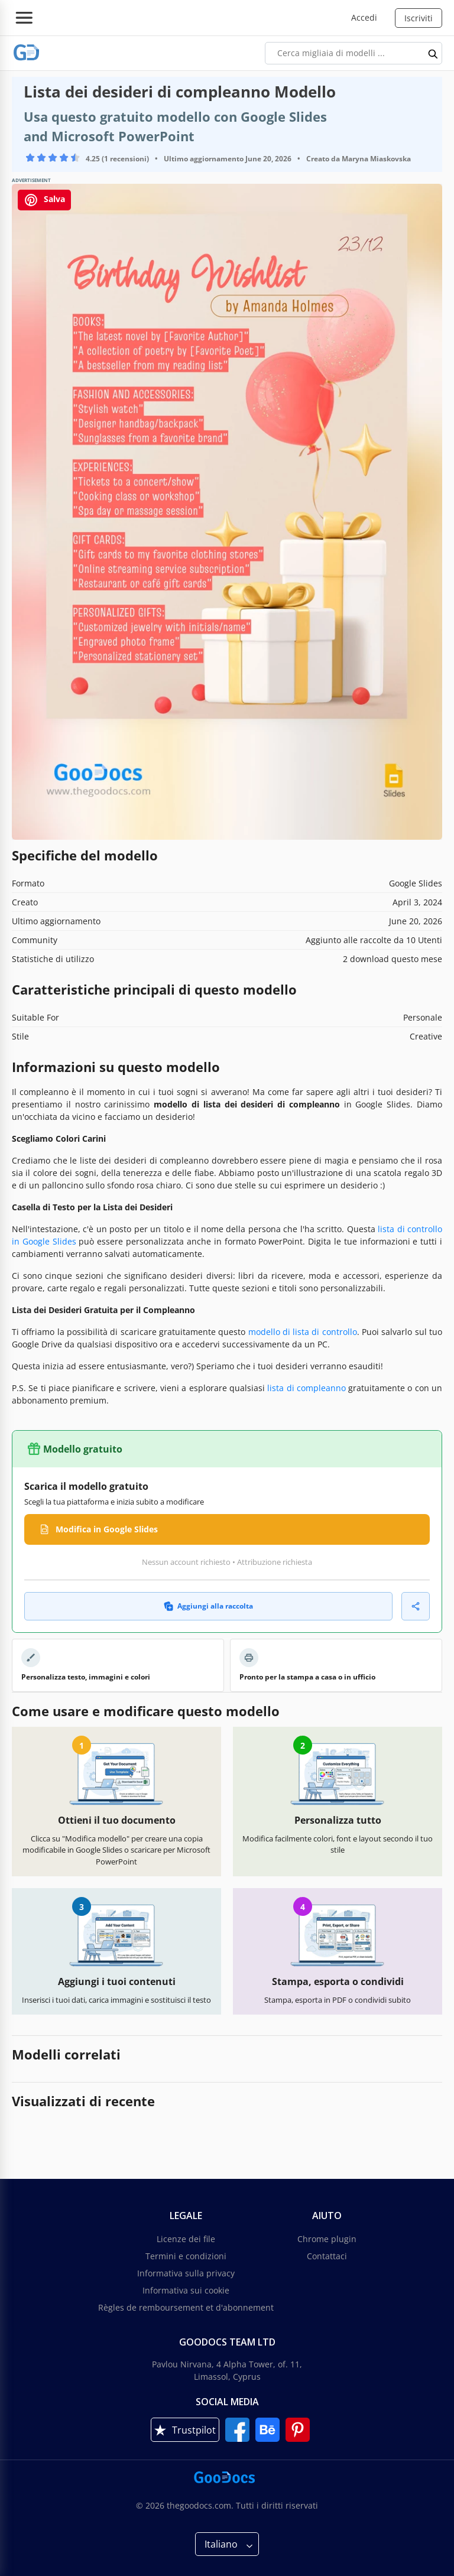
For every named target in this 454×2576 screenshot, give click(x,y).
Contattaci (327, 2256)
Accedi (364, 17)
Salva (44, 200)
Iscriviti (418, 18)
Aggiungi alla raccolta (208, 1606)
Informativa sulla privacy (186, 2273)
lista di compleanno (306, 1387)
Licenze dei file (186, 2238)
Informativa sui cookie (185, 2290)
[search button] (433, 53)
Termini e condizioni (185, 2256)
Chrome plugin (326, 2238)
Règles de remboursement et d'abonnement (186, 2307)
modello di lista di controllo (302, 1331)
